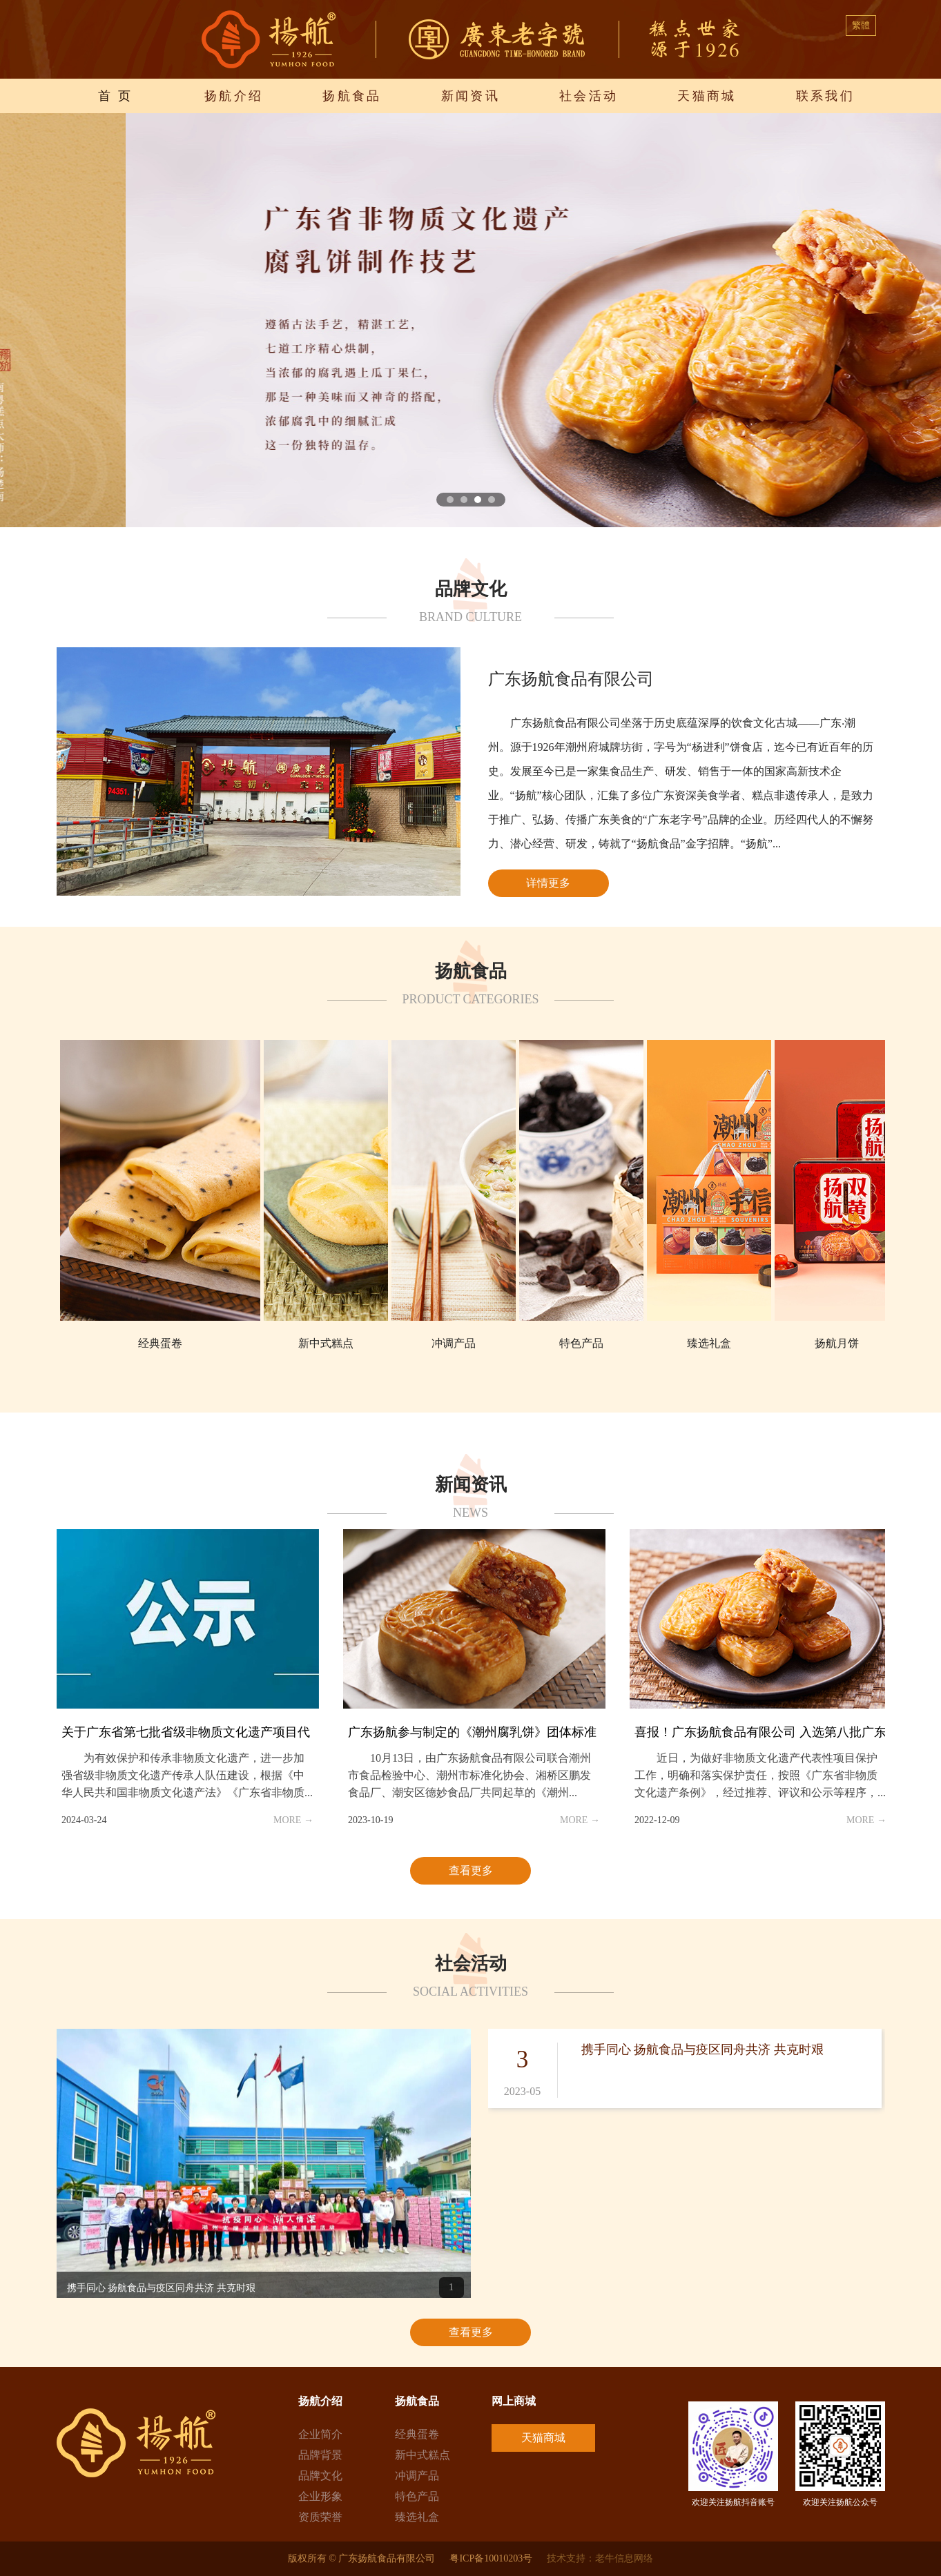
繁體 (861, 25)
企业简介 (320, 2434)
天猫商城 (707, 96)
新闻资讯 (471, 96)
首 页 (115, 96)
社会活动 (589, 96)
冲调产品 (417, 2475)
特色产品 (417, 2496)
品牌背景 (320, 2455)
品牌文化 (320, 2475)
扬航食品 (352, 96)
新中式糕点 (422, 2455)
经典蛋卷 (417, 2434)
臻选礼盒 (417, 2517)
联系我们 (825, 96)
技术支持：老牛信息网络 (600, 2558)
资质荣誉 (320, 2517)
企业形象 (320, 2496)
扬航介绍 (234, 96)
